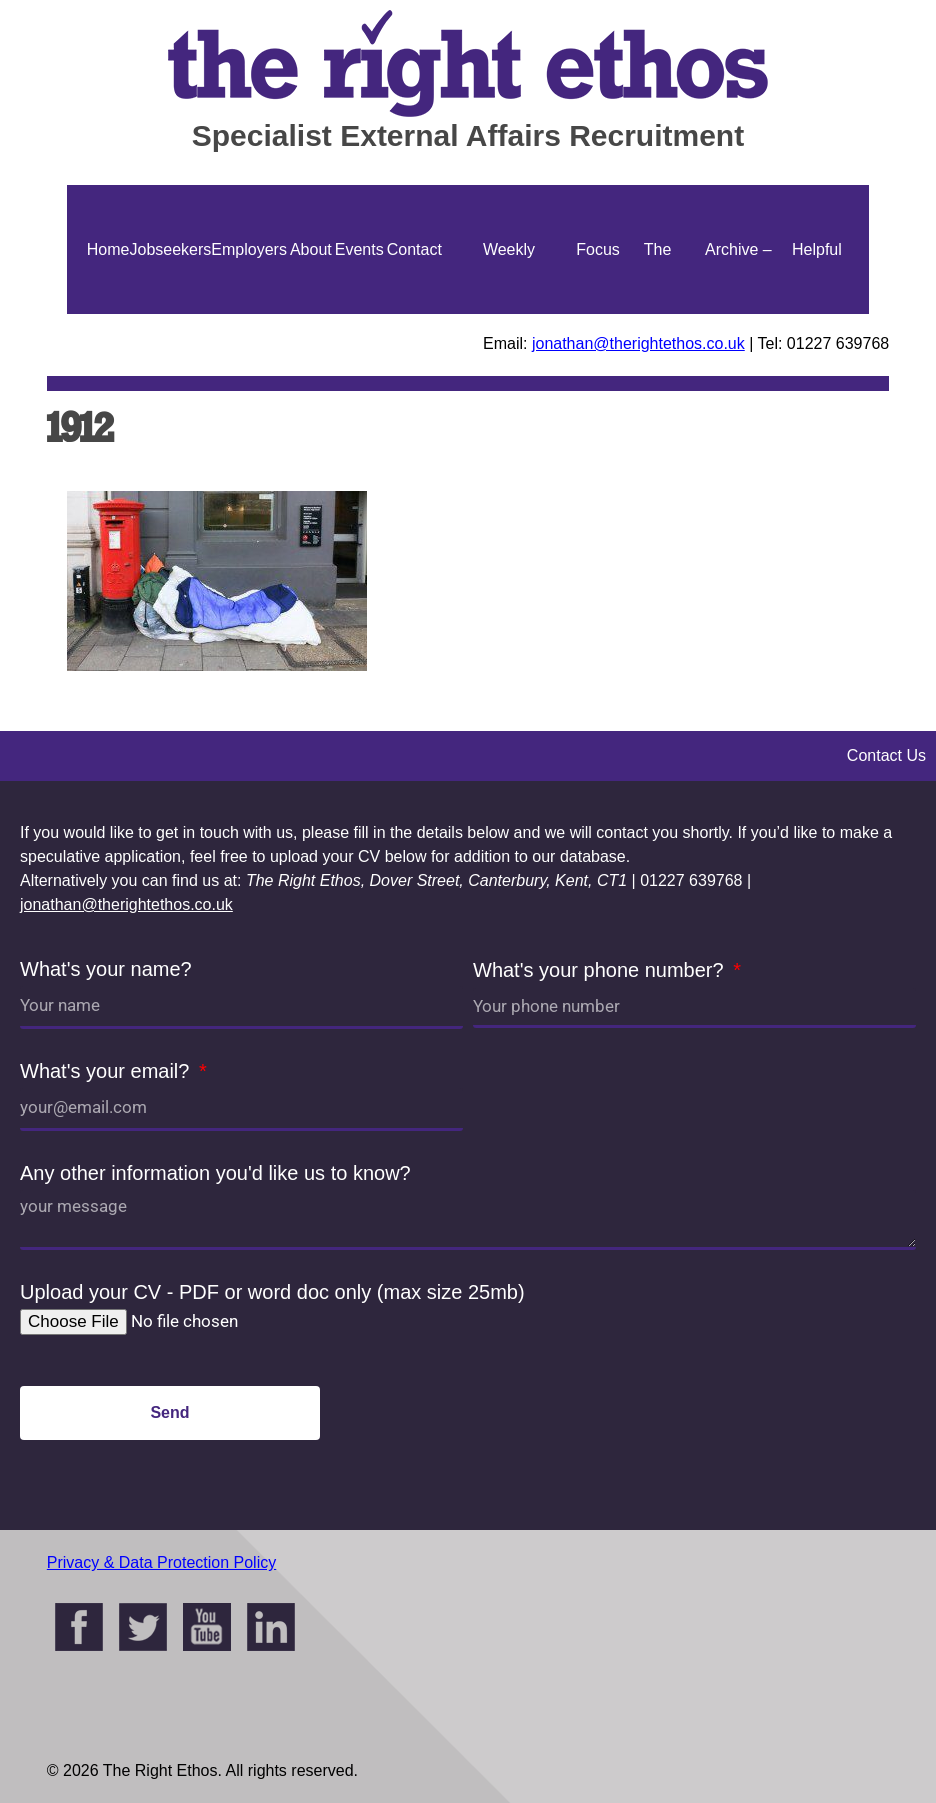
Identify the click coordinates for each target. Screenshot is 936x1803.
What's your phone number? (601, 970)
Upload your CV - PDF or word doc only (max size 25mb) (272, 1292)
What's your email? (107, 1071)
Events (359, 249)
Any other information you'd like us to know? (215, 1173)
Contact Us (414, 314)
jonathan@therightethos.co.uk (638, 343)
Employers (249, 249)
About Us (311, 314)
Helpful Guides (817, 314)
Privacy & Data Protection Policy (161, 1562)
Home (108, 249)
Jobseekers (170, 249)
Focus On (598, 314)
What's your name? (106, 969)
